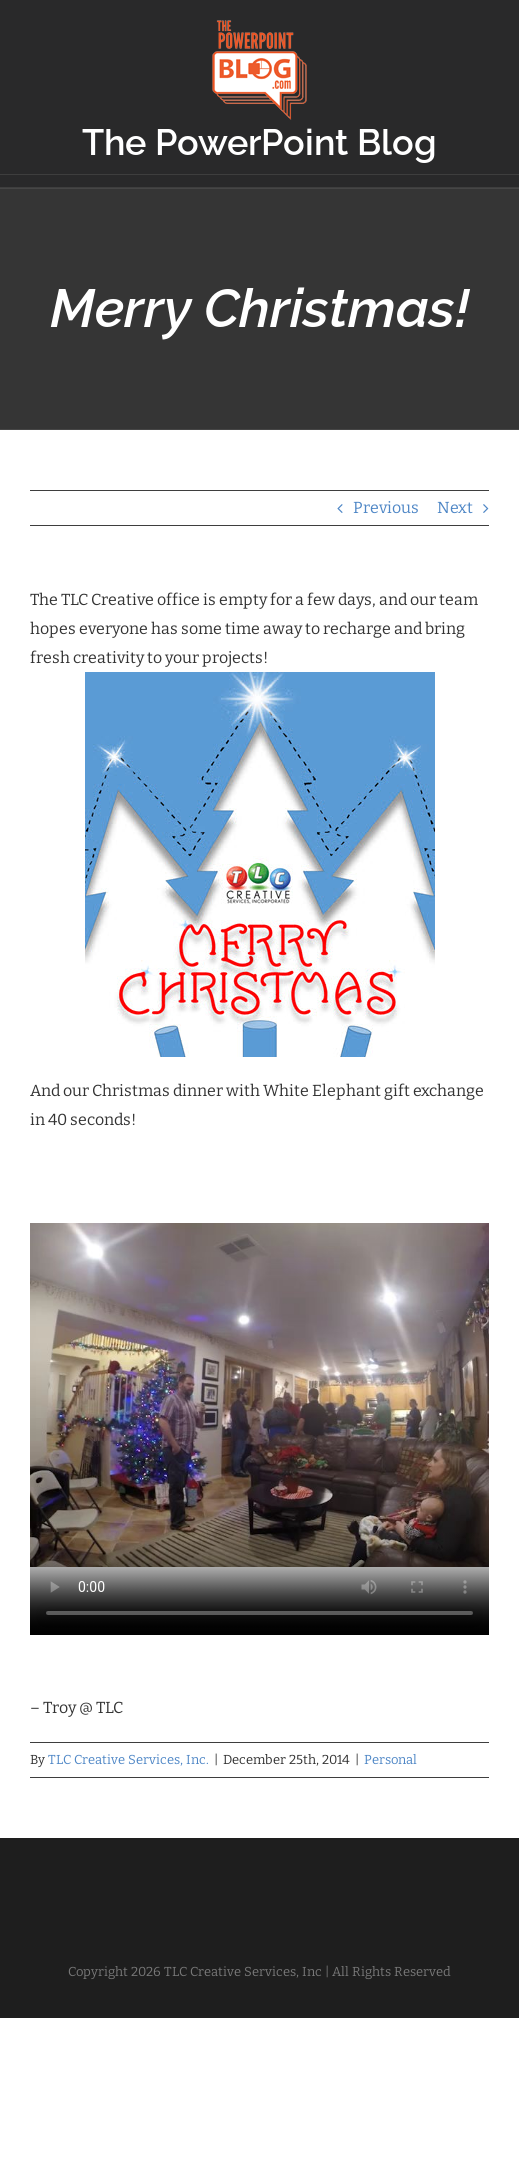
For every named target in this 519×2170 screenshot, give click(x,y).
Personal (390, 1759)
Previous (386, 507)
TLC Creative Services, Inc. (128, 1759)
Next (455, 507)
